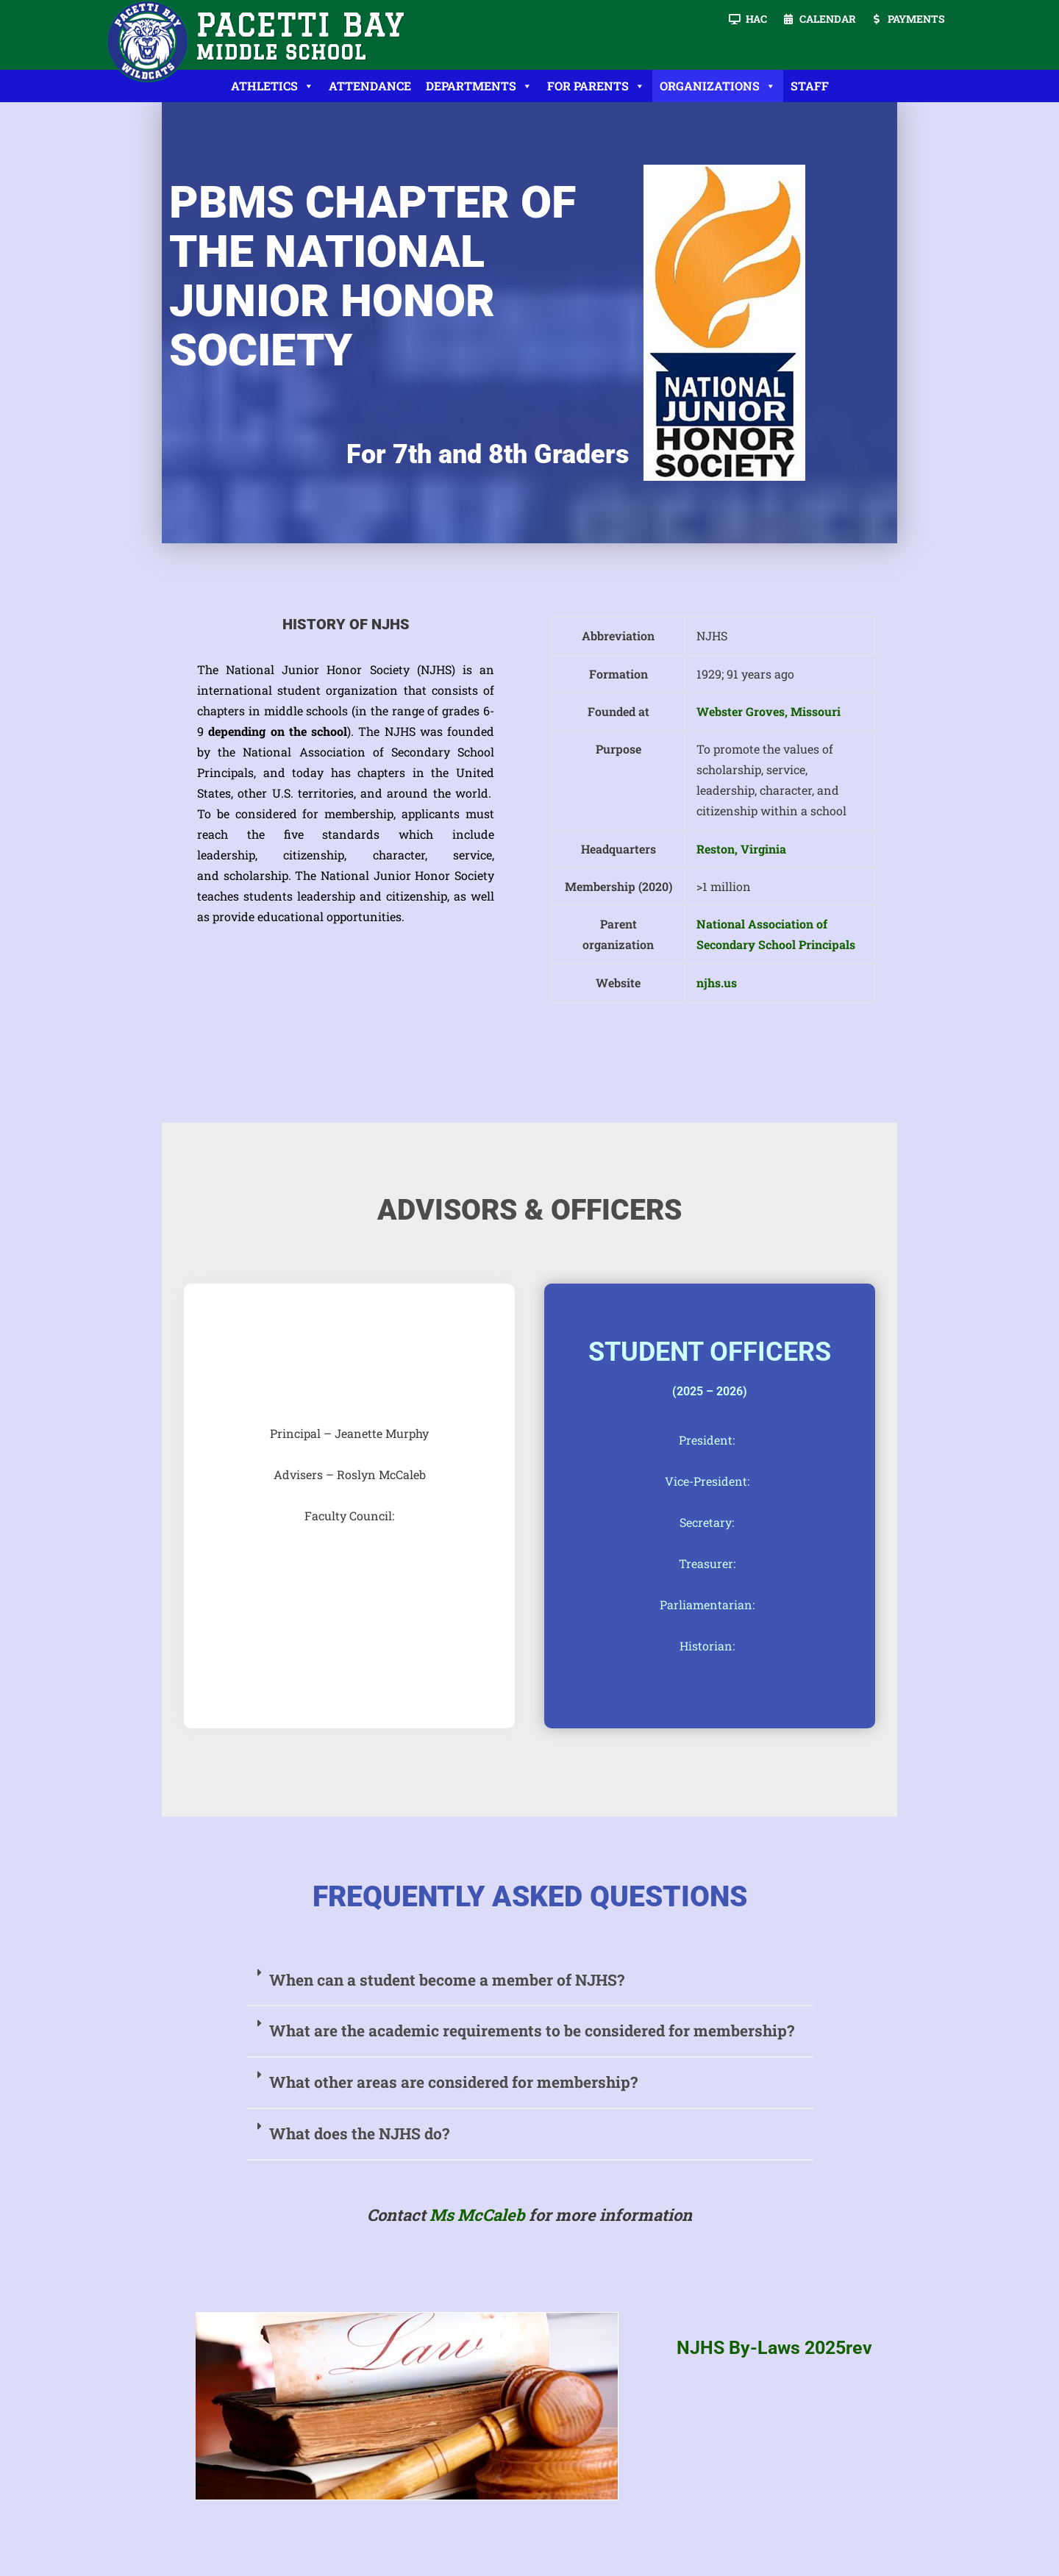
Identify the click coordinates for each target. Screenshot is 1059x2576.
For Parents (596, 86)
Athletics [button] (272, 86)
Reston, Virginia (741, 848)
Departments (479, 86)
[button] (529, 1981)
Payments (916, 19)
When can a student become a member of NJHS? (446, 1979)
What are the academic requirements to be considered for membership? (531, 2030)
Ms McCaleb (477, 2214)
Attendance (370, 85)
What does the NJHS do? (359, 2133)
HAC (756, 19)
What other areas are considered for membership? (453, 2082)
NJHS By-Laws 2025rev (774, 2347)
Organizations (718, 86)
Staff (810, 85)
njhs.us (716, 982)
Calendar (827, 19)
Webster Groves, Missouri (768, 711)
